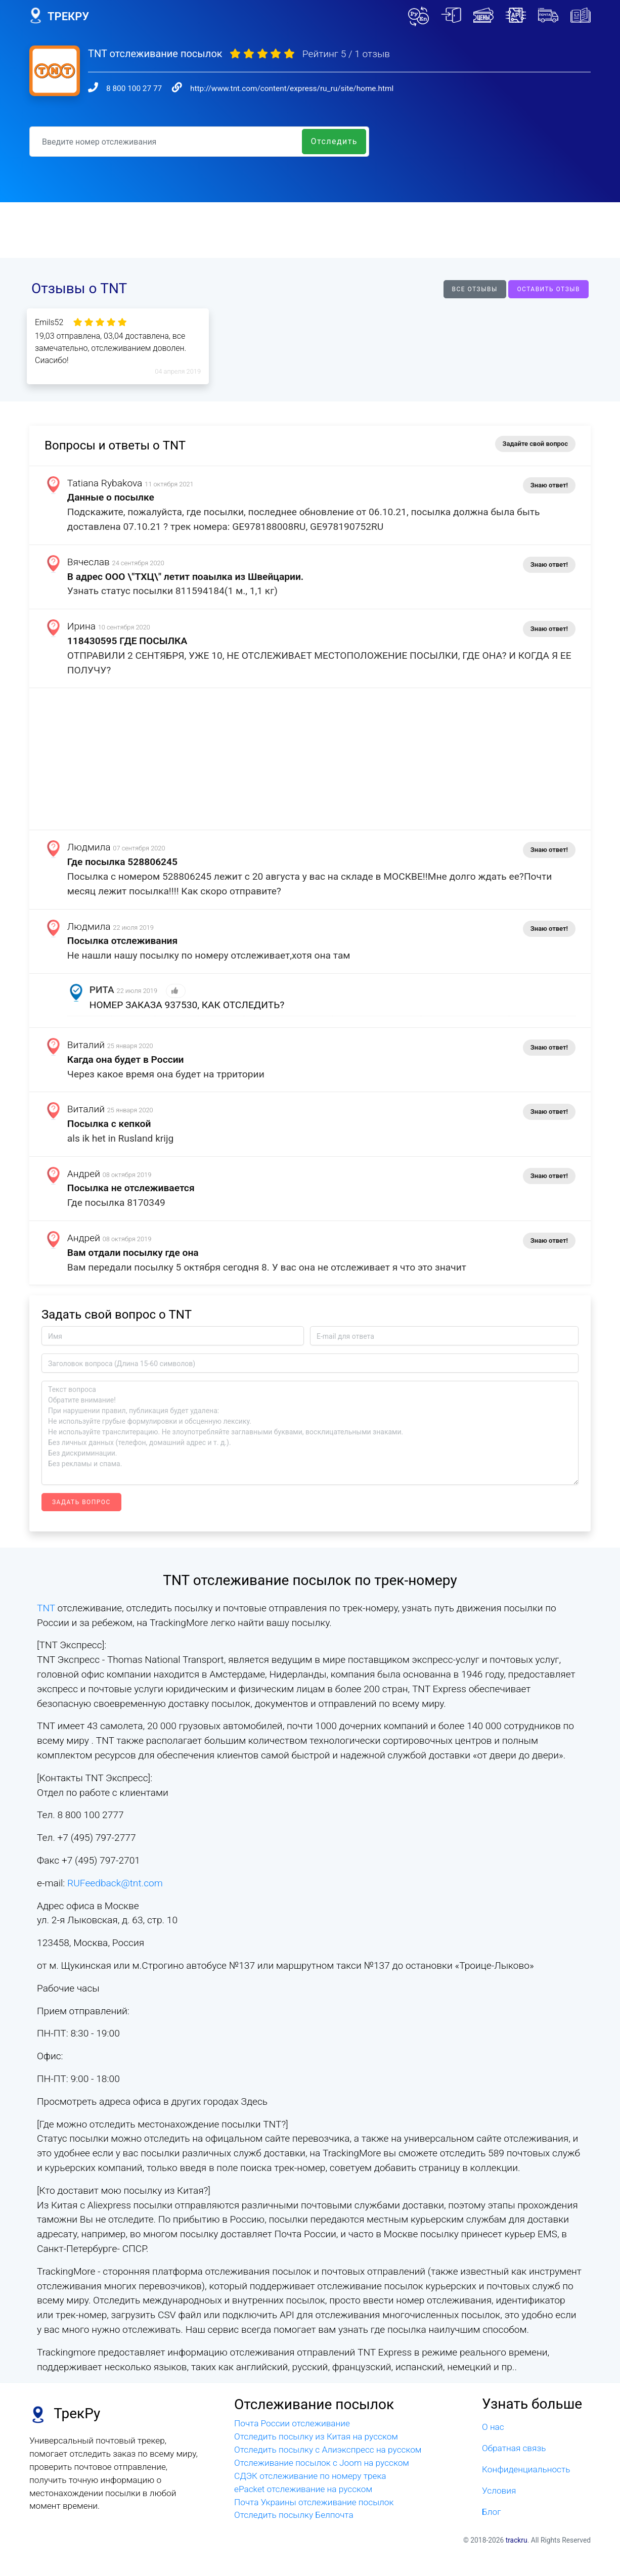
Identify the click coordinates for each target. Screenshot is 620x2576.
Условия (499, 2490)
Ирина (81, 626)
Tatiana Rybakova (105, 483)
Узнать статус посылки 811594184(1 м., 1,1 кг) (172, 591)
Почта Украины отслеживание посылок (313, 2502)
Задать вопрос (81, 1502)
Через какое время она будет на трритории (165, 1073)
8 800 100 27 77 (134, 88)
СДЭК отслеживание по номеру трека (310, 2476)
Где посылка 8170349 (116, 1202)
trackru (516, 2540)
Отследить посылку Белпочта (293, 2515)
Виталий (86, 1045)
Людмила (89, 847)
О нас (493, 2427)
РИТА (102, 990)
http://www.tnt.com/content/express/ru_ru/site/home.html (291, 88)
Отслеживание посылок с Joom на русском (321, 2463)
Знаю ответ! (549, 485)
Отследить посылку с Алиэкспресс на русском (328, 2450)
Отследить (334, 141)
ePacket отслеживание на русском (303, 2488)
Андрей (83, 1174)
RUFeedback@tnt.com (115, 1883)
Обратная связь (514, 2448)
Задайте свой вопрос (535, 443)
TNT (47, 1608)
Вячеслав (88, 562)
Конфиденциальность (526, 2469)
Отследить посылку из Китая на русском (316, 2436)
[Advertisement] (310, 230)
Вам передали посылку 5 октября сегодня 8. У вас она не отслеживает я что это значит (266, 1267)
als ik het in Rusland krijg (120, 1138)
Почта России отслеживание (292, 2423)
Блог (491, 2511)
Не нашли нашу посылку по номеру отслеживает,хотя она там (208, 955)
